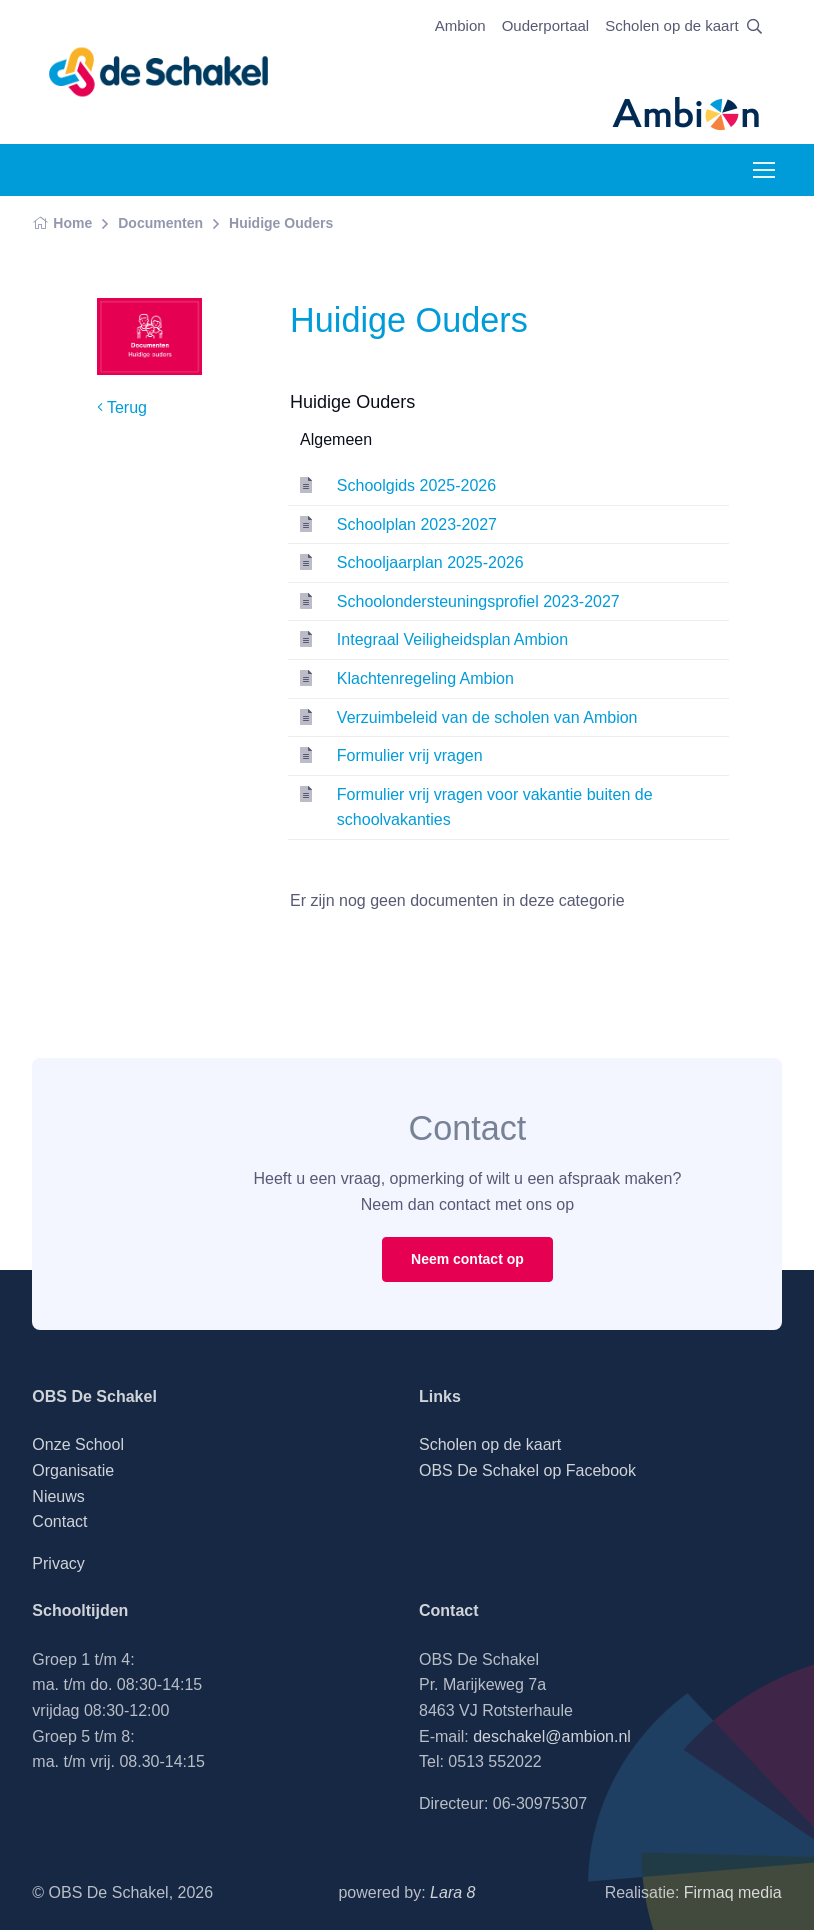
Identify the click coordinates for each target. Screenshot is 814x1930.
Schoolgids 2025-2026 (416, 485)
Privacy (58, 1563)
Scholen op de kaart (671, 25)
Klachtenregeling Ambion (425, 678)
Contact (59, 1521)
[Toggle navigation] (763, 170)
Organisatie (73, 1470)
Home (62, 223)
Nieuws (58, 1496)
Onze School (78, 1444)
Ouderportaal (546, 25)
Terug (122, 407)
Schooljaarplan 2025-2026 (430, 562)
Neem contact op (467, 1259)
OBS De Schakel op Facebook (527, 1470)
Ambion (460, 25)
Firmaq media (733, 1892)
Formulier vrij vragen (410, 755)
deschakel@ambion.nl (552, 1736)
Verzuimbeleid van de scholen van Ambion (487, 717)
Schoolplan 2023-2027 (417, 524)
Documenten (160, 223)
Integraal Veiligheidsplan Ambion (452, 639)
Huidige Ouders (281, 223)
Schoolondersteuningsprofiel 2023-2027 (478, 601)
